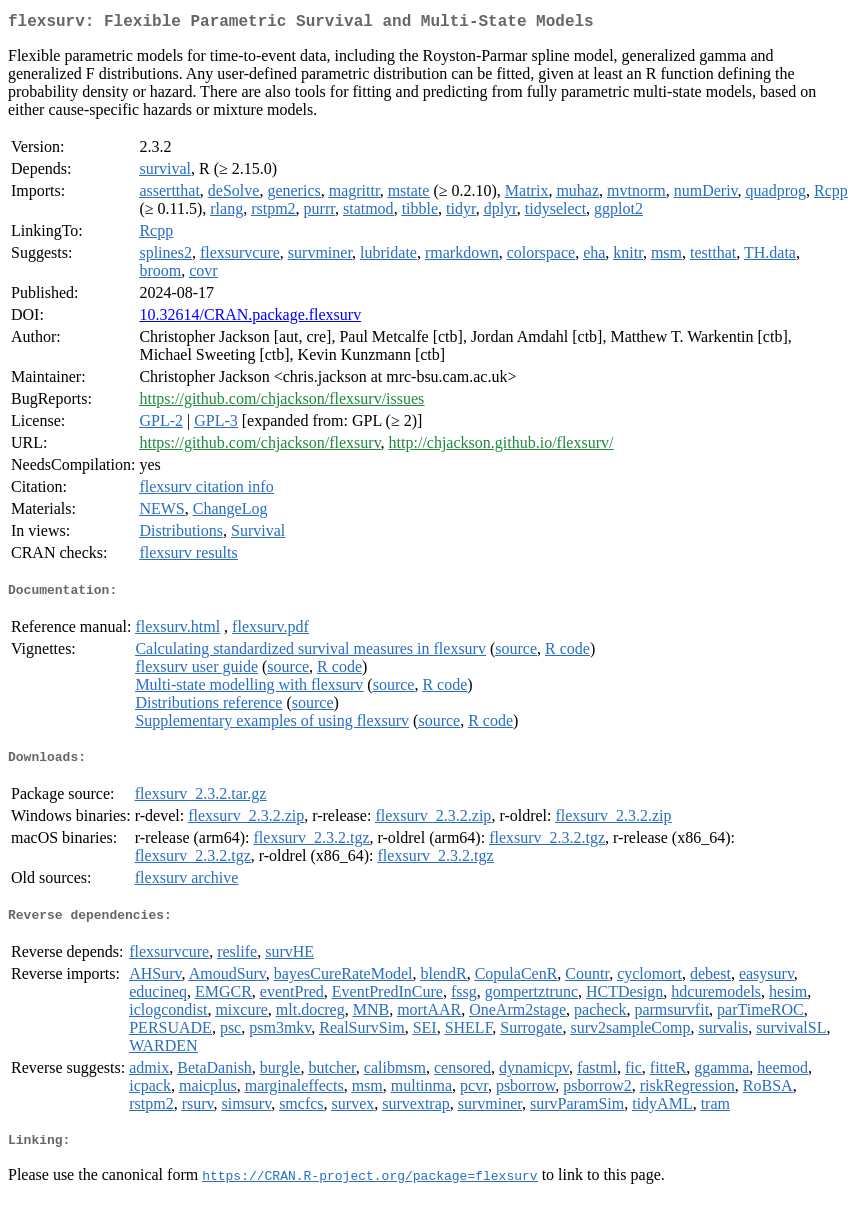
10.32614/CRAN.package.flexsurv (250, 318)
